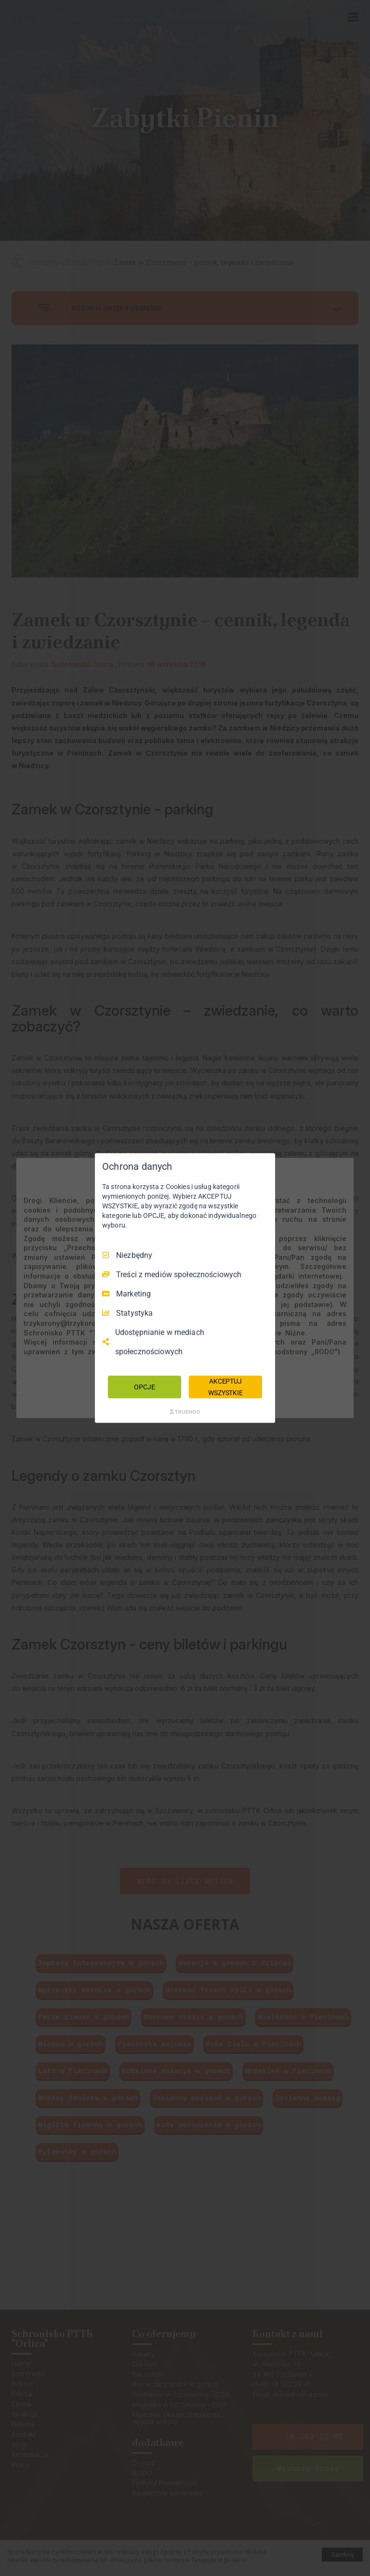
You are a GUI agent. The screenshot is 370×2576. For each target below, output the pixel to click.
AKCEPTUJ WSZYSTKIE (225, 1386)
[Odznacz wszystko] (263, 1165)
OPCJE (144, 1386)
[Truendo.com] (185, 1412)
